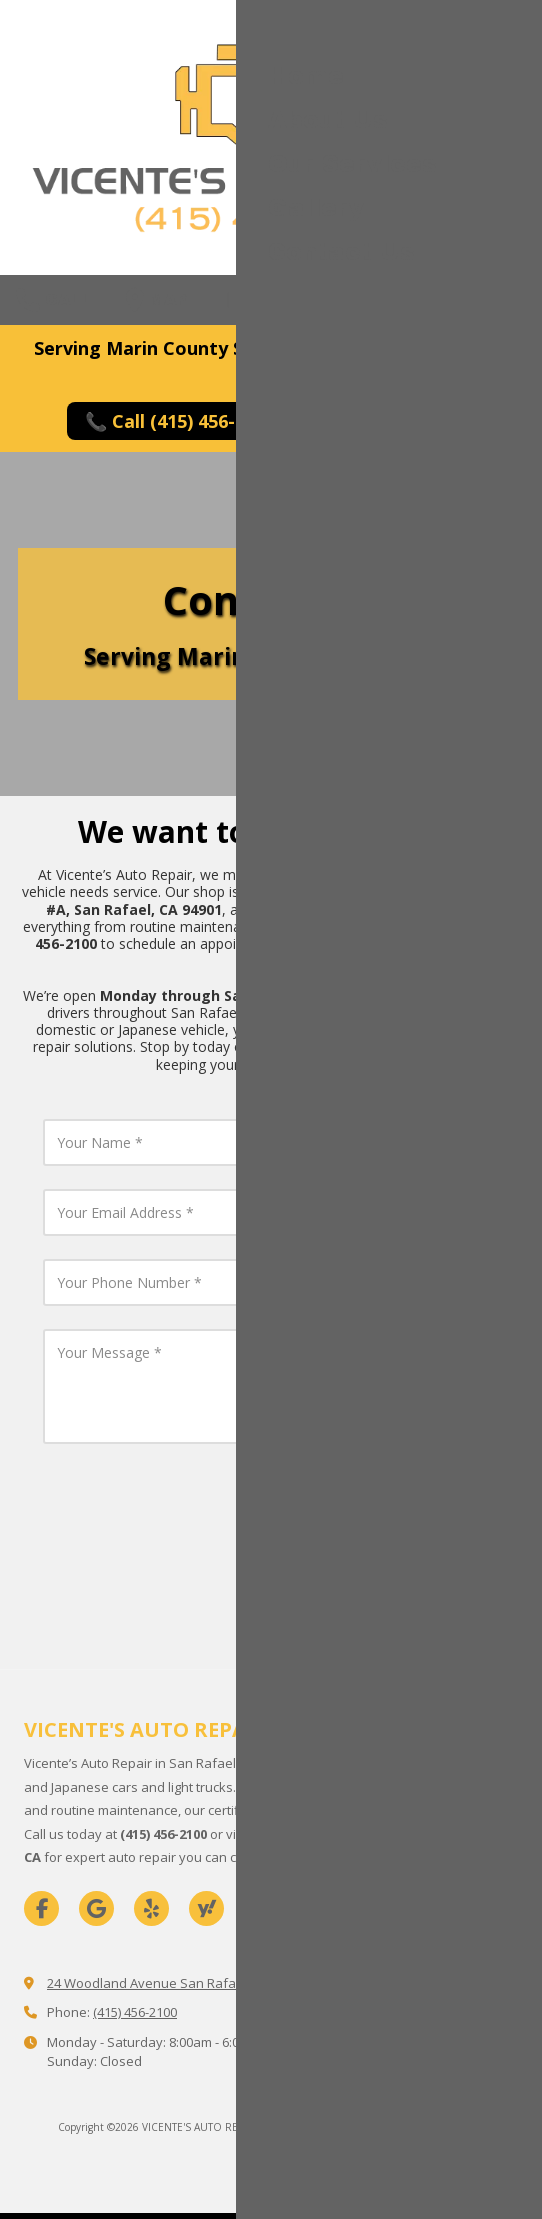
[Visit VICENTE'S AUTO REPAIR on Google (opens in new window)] (96, 1908)
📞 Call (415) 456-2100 (180, 421)
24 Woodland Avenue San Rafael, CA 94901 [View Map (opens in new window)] (177, 1983)
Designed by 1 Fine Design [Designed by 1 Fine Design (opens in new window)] (423, 2127)
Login (271, 2159)
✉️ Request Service (408, 421)
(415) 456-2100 (135, 2012)
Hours (260, 300)
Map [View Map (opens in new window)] (156, 300)
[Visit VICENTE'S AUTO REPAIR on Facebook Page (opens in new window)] (41, 1908)
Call (54, 300)
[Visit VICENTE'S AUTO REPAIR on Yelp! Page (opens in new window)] (151, 1908)
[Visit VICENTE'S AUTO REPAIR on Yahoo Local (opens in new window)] (206, 1908)
